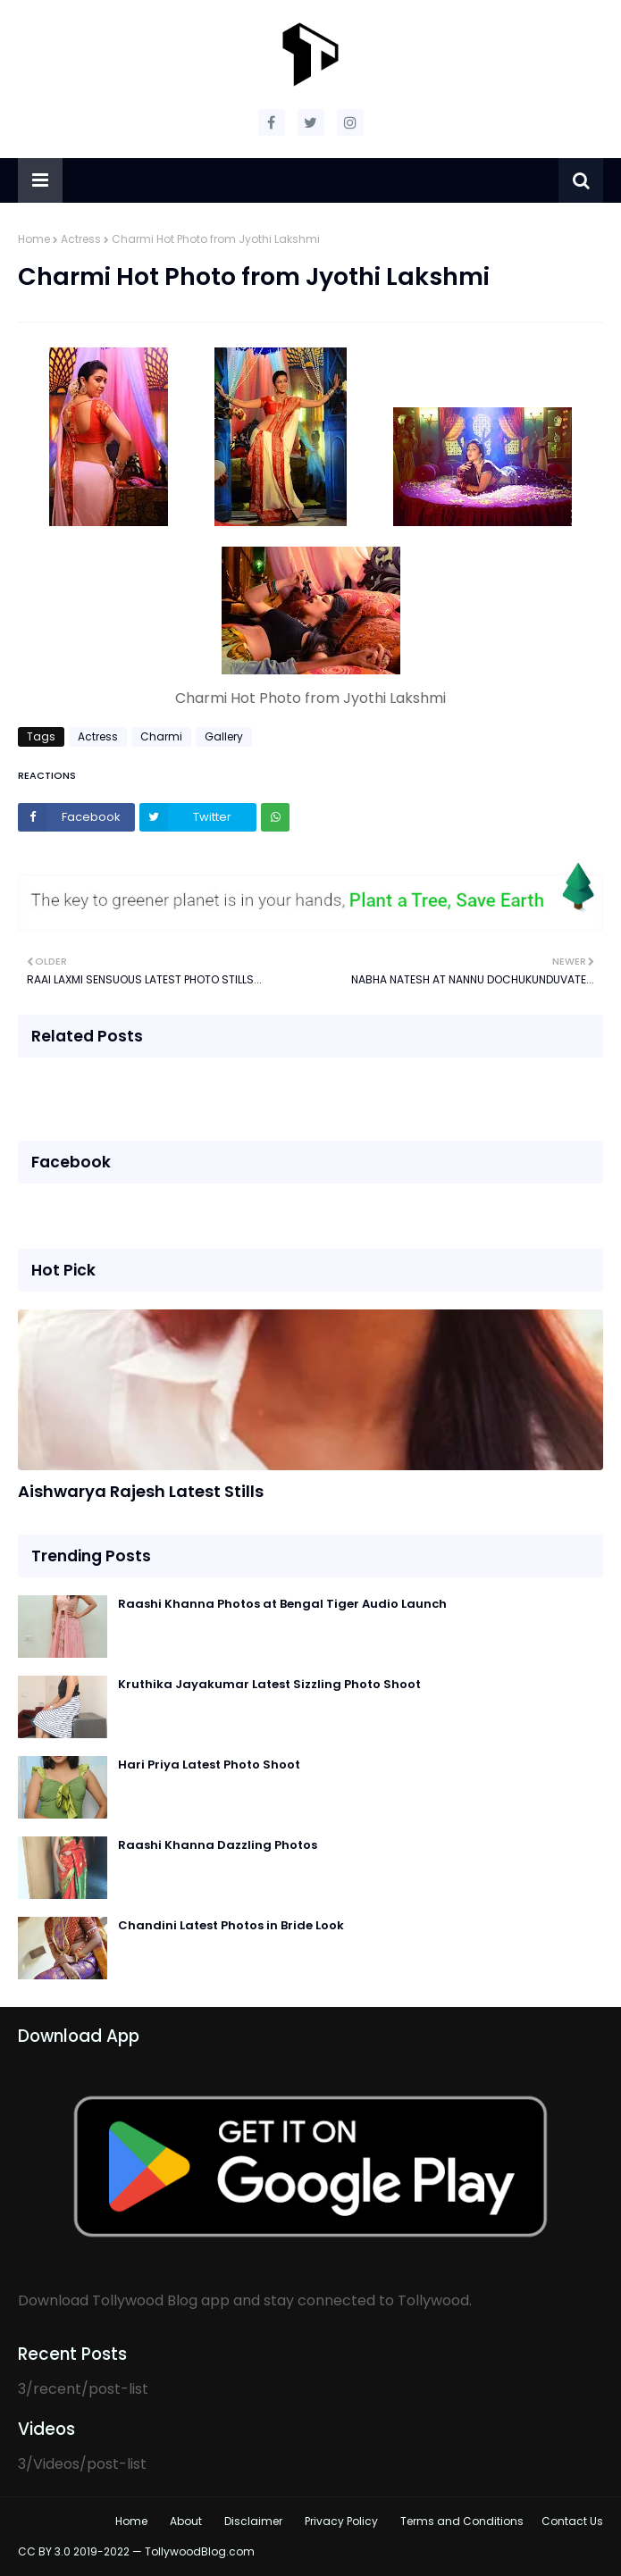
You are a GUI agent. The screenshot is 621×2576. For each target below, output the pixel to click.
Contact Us (572, 2521)
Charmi (161, 736)
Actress (81, 239)
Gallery (224, 736)
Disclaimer (253, 2521)
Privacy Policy (341, 2521)
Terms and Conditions (462, 2521)
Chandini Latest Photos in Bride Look (231, 1925)
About (186, 2521)
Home (34, 239)
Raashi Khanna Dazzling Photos (217, 1844)
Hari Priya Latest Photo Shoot (209, 1764)
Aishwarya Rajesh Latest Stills (141, 1491)
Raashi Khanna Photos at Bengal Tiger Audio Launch (282, 1603)
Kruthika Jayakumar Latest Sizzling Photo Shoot (269, 1684)
